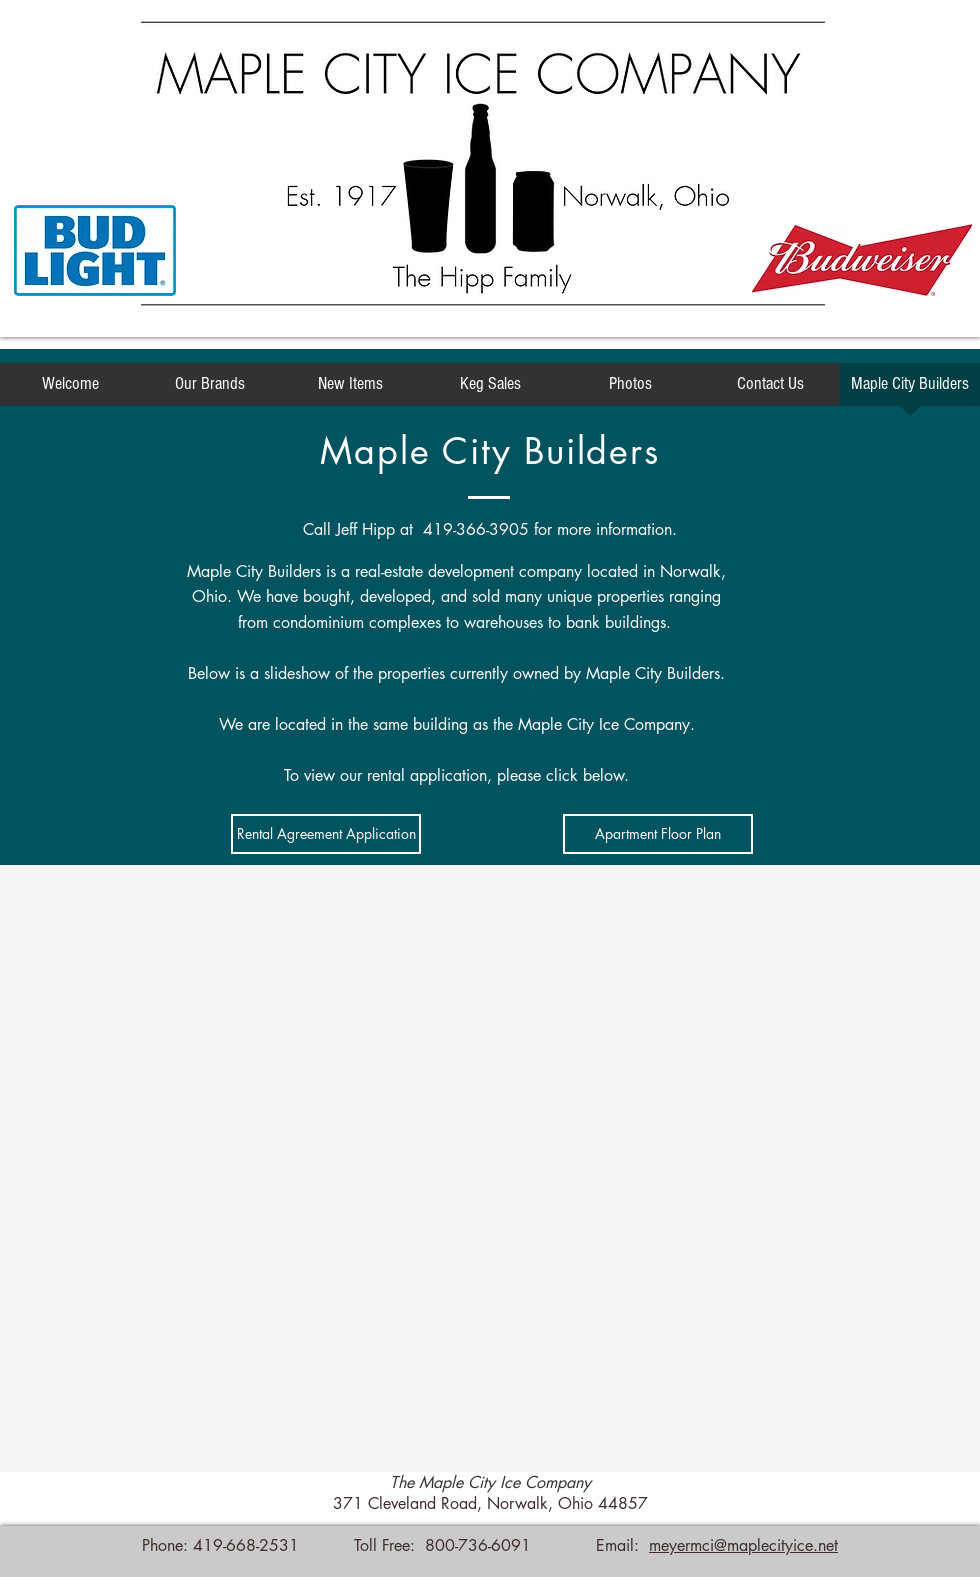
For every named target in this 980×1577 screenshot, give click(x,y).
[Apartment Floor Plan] (658, 834)
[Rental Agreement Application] (326, 834)
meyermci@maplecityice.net (743, 1545)
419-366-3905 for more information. (550, 529)
